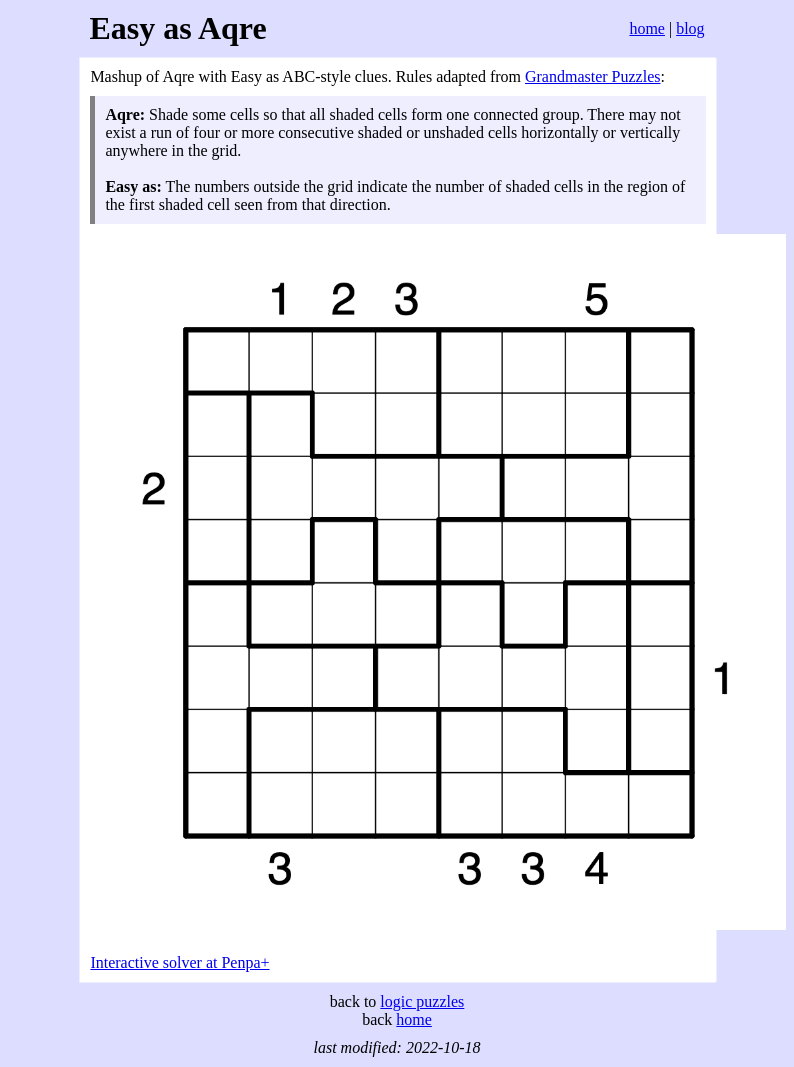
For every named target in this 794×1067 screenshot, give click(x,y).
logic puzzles (422, 1001)
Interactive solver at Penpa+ (179, 962)
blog (690, 28)
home (647, 28)
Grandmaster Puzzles (593, 76)
